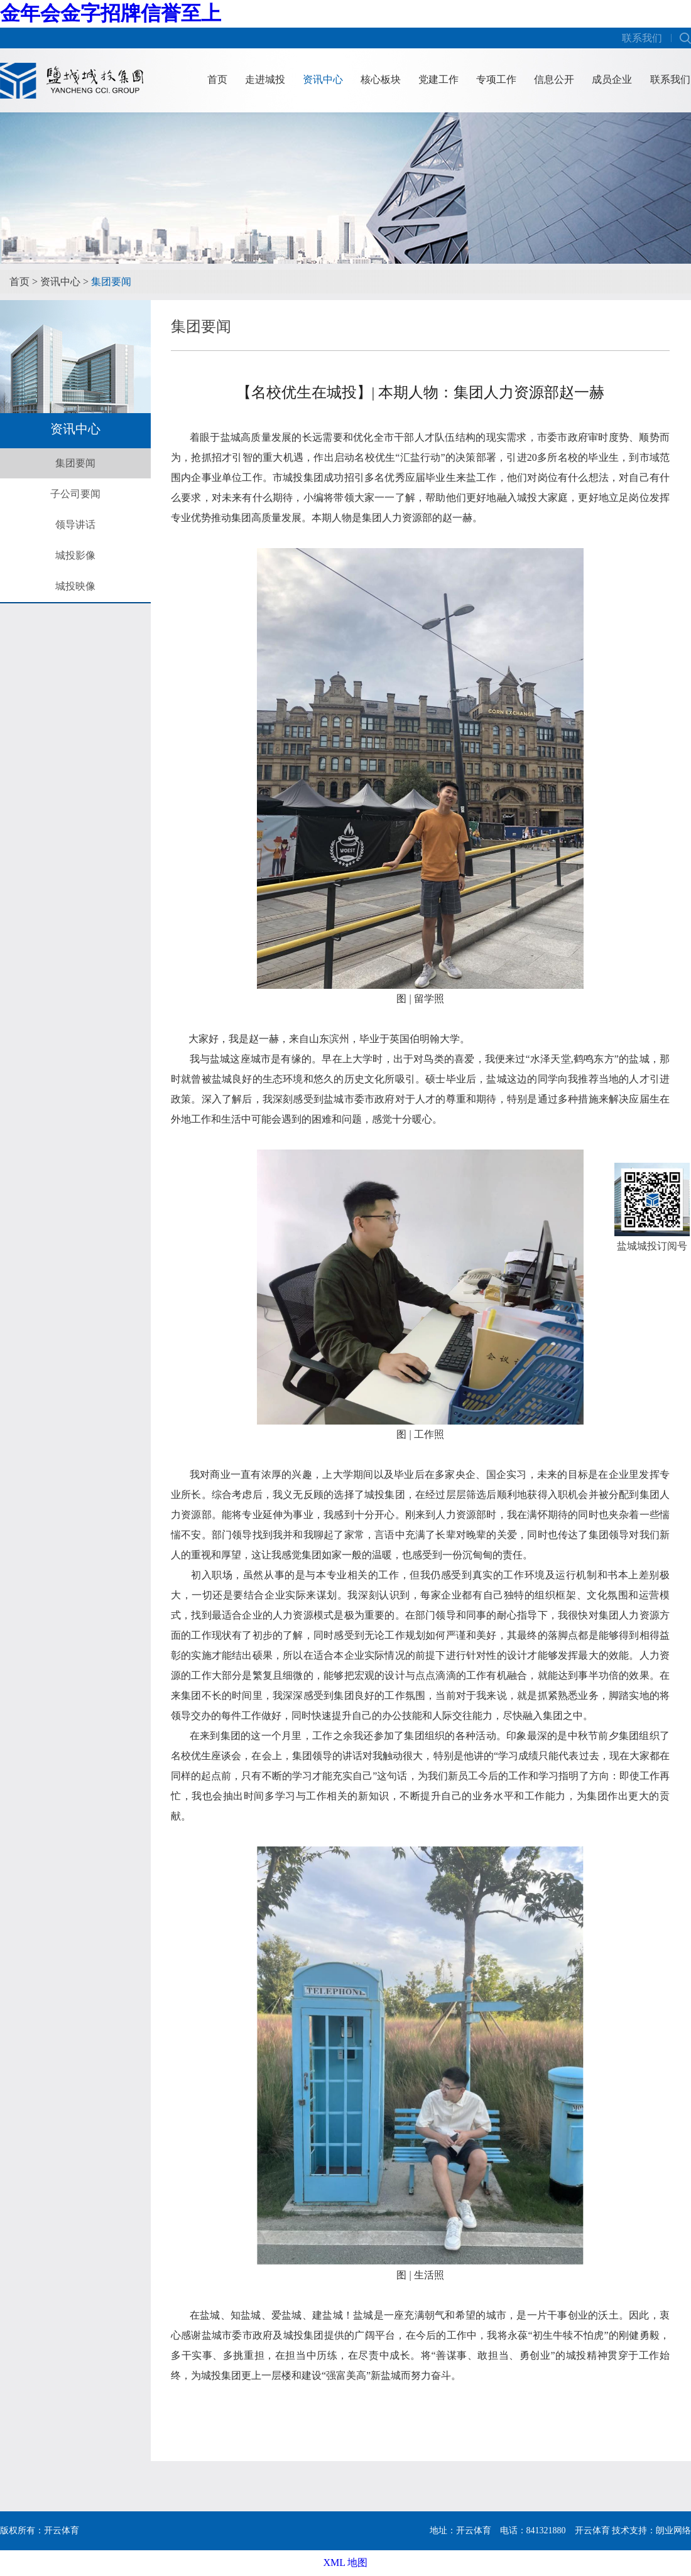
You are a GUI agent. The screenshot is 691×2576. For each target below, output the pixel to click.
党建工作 (438, 79)
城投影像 (75, 555)
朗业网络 (673, 2530)
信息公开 (554, 79)
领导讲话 (75, 524)
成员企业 (612, 79)
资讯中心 (323, 79)
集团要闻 (111, 281)
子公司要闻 (75, 493)
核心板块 (381, 79)
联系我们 (642, 38)
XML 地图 (346, 2562)
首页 (217, 79)
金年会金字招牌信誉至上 (110, 13)
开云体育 (592, 2530)
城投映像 (75, 586)
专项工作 (496, 79)
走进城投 (265, 79)
